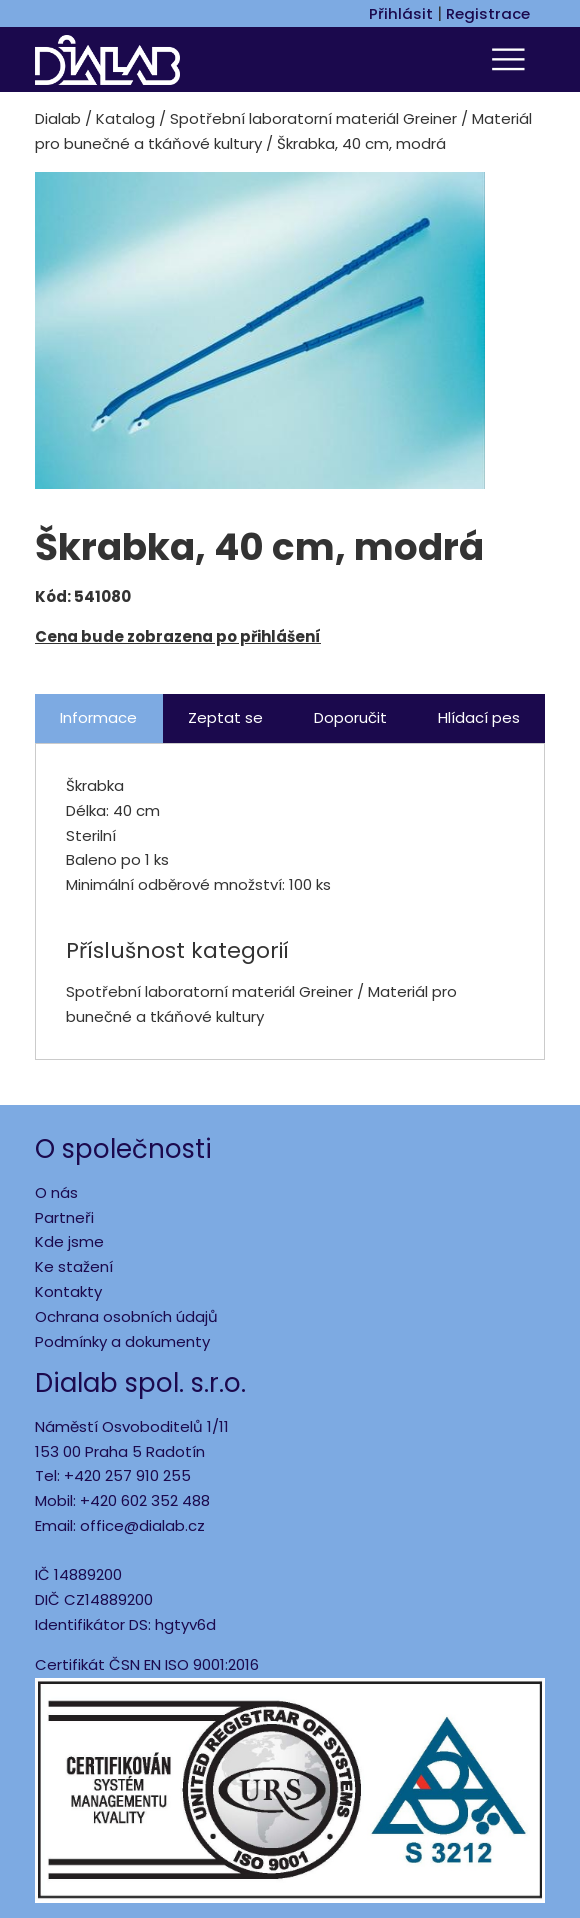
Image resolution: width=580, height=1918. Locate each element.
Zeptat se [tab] (225, 717)
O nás (56, 1192)
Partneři (64, 1217)
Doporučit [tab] (350, 717)
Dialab (58, 118)
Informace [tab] (98, 717)
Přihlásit (401, 13)
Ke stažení (74, 1266)
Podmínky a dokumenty (122, 1341)
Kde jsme (69, 1241)
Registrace (488, 13)
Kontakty (68, 1291)
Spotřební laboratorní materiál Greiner (313, 118)
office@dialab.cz (142, 1525)
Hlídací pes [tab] (479, 717)
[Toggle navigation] (511, 59)
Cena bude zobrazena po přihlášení (178, 636)
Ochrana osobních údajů (126, 1316)
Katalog (125, 118)
